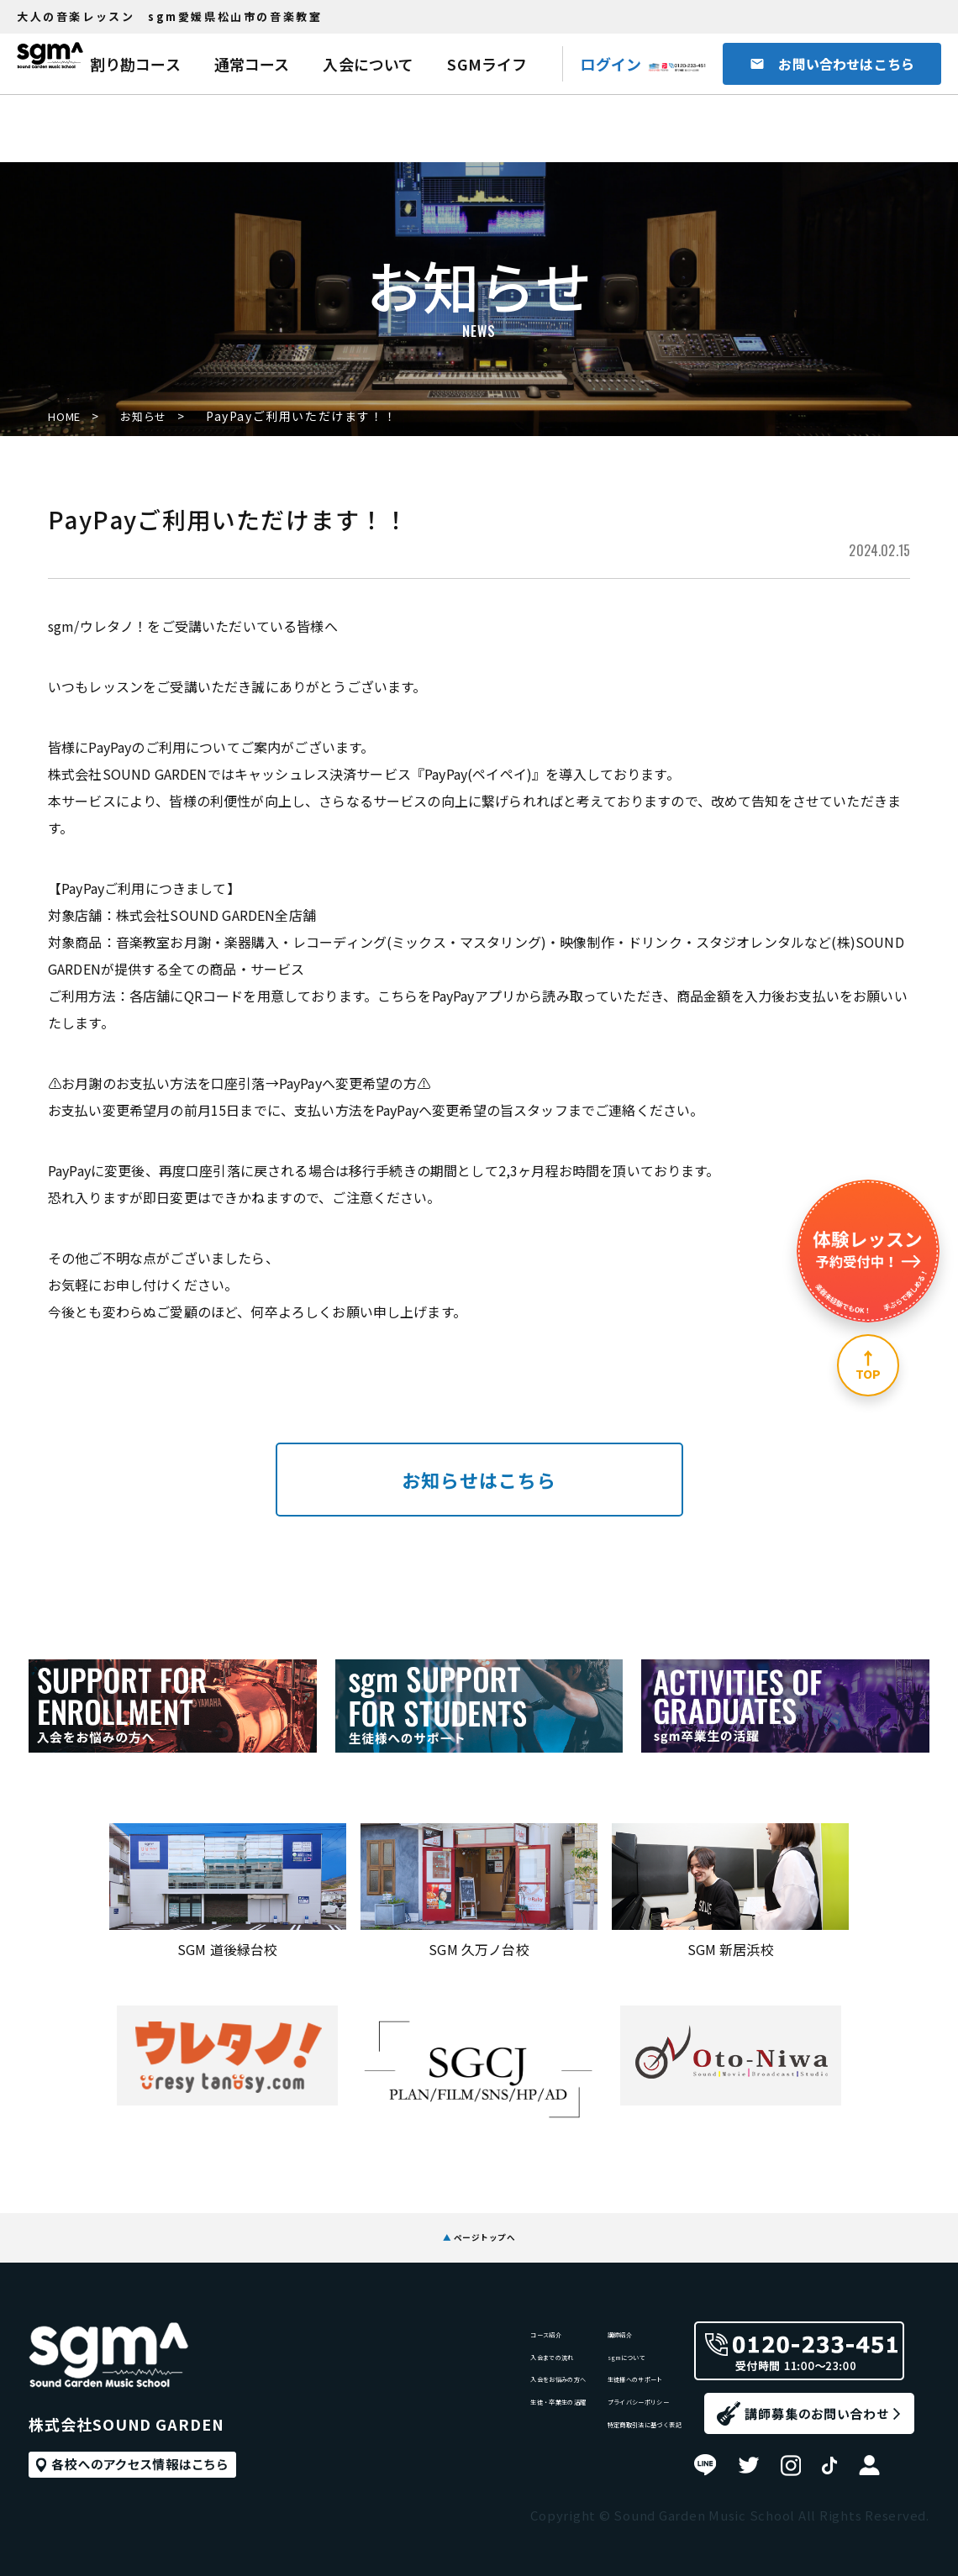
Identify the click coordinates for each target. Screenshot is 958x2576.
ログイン (610, 64)
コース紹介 (430, 2320)
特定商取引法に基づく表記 (617, 2458)
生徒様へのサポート (597, 2389)
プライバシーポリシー (604, 2423)
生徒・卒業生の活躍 (457, 2423)
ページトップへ (479, 2224)
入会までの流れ (443, 2354)
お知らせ (158, 416)
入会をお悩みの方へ (457, 2389)
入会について (368, 64)
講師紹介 (564, 2320)
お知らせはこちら (479, 1479)
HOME (67, 416)
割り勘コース (135, 64)
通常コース (252, 64)
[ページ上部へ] (868, 1365)
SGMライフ (487, 64)
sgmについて (578, 2354)
